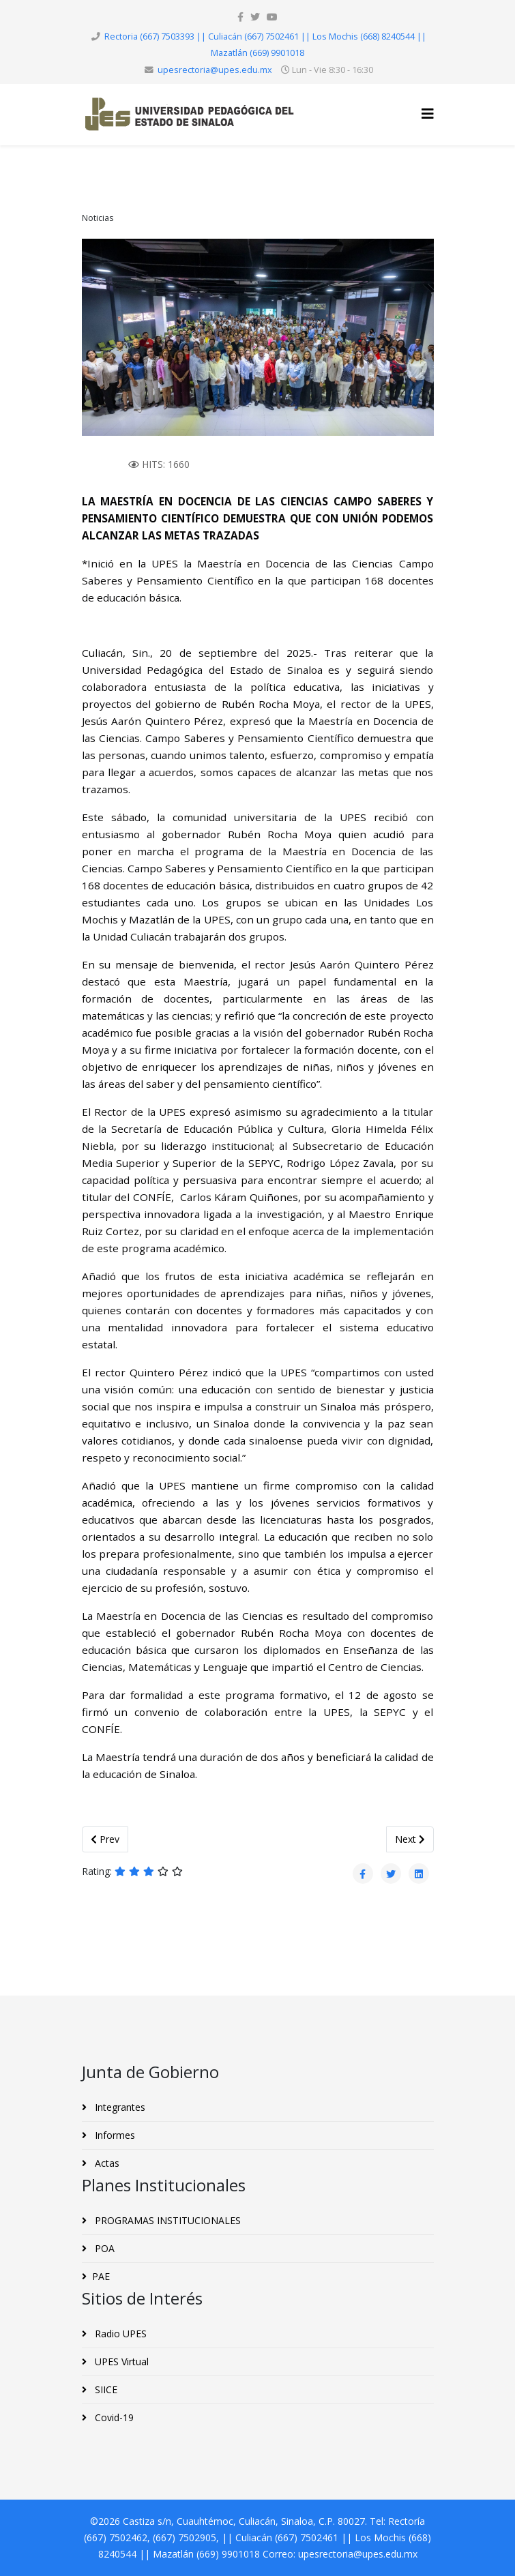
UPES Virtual (120, 2361)
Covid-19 (113, 2417)
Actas (105, 2163)
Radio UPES (119, 2333)
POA (103, 2248)
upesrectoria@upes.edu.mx (215, 70)
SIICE (104, 2389)
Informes (113, 2135)
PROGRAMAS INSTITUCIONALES (166, 2220)
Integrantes (118, 2107)
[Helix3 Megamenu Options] (428, 113)
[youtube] (272, 16)
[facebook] (240, 16)
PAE (101, 2276)
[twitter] (255, 16)
